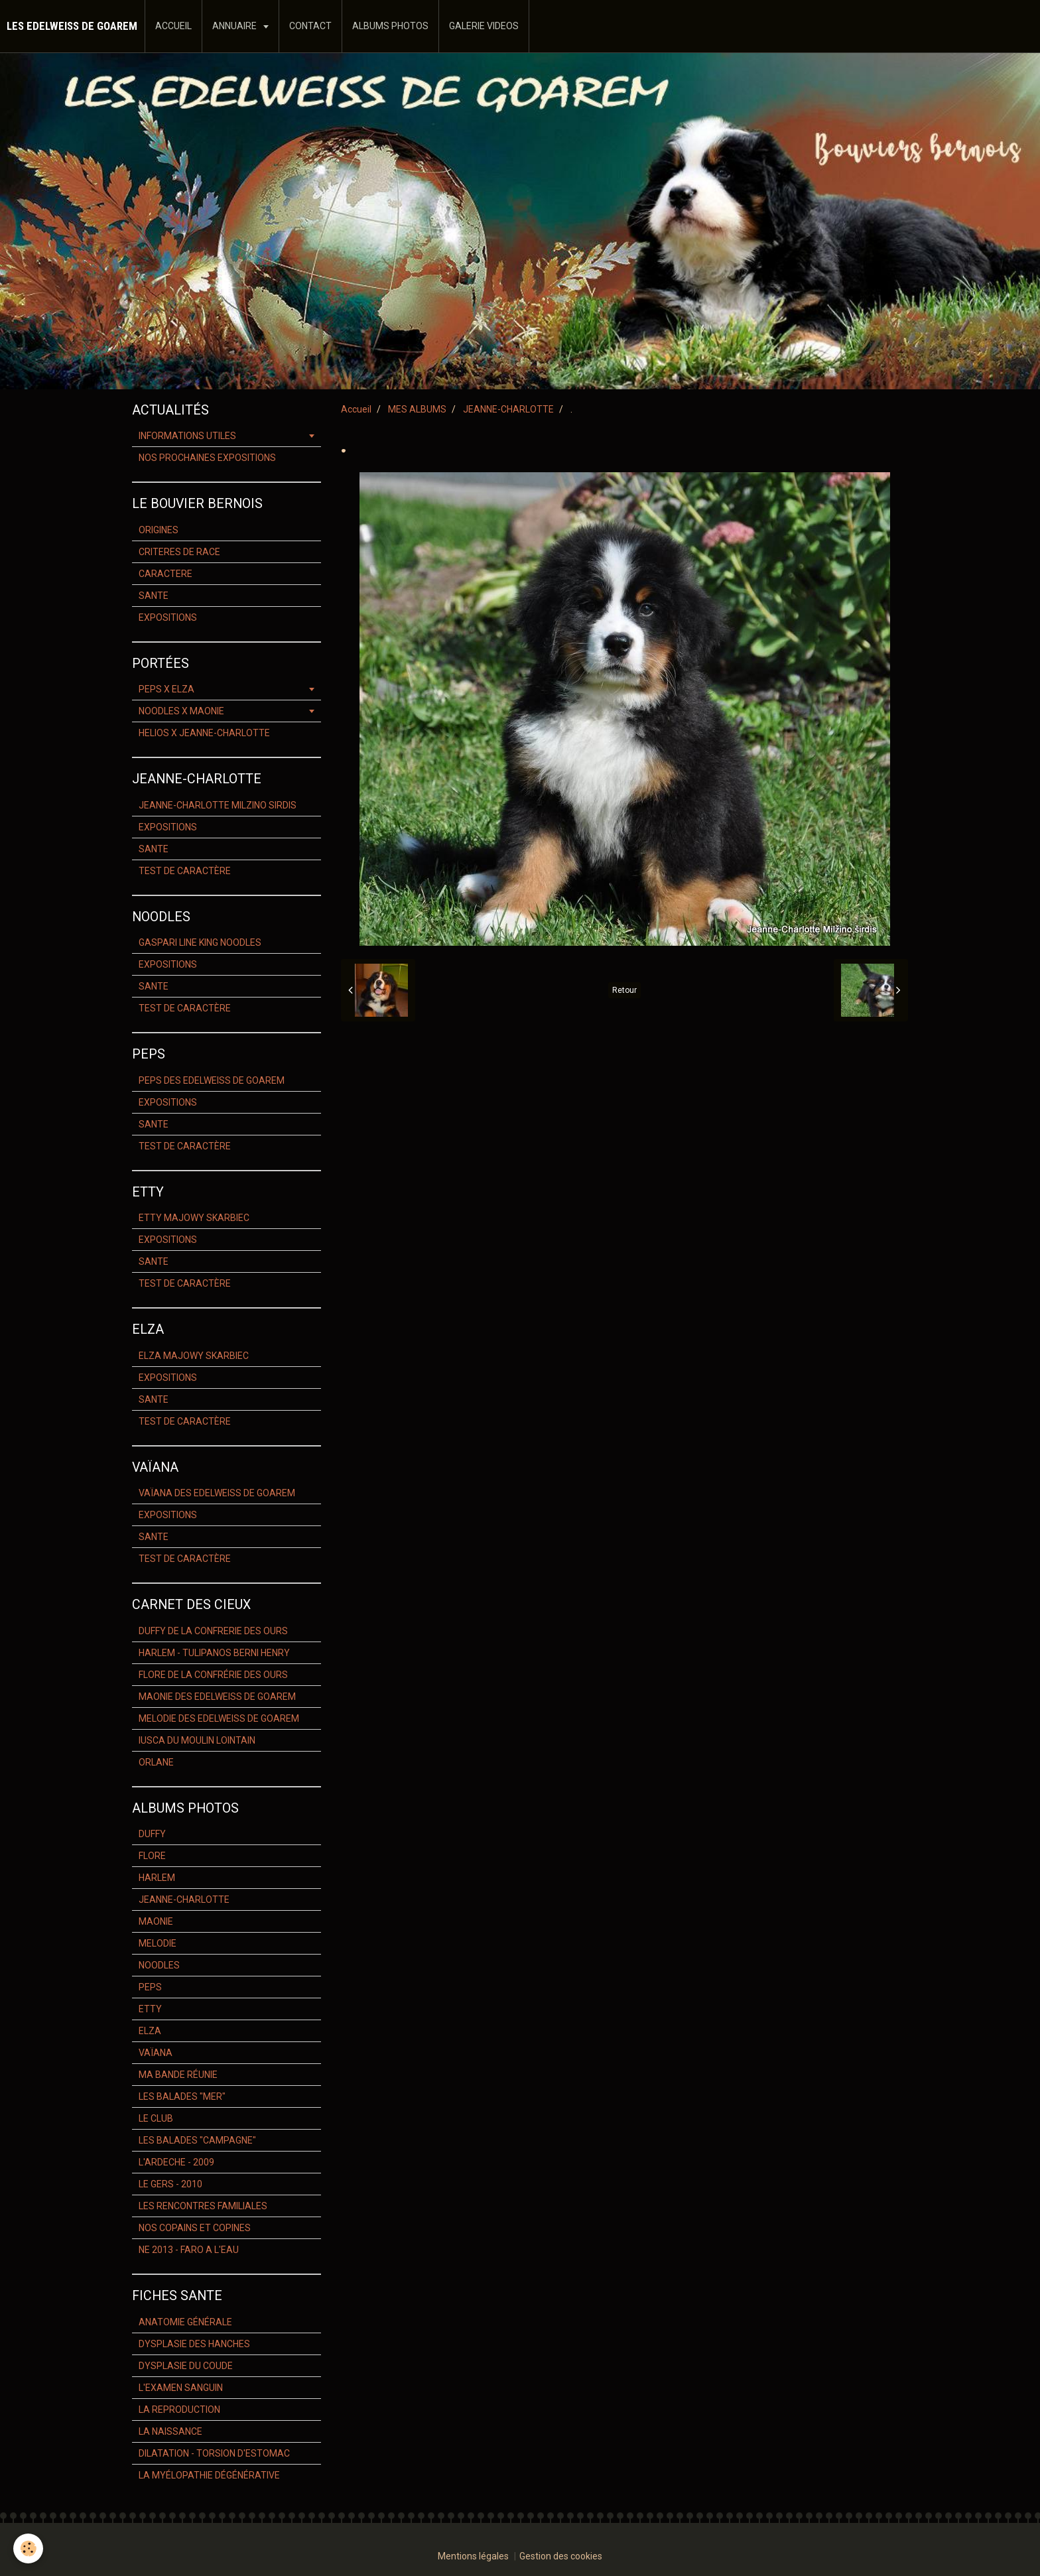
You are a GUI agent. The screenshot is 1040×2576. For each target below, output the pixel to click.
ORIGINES (158, 530)
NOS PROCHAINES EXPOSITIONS (207, 457)
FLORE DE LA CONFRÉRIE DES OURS (213, 1674)
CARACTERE (165, 573)
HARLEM (157, 1877)
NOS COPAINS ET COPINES (195, 2227)
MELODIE (157, 1943)
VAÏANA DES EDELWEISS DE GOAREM (217, 1493)
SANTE (153, 595)
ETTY (150, 2009)
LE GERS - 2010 (170, 2184)
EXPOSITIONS (168, 617)
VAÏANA (155, 2052)
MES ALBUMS (417, 409)
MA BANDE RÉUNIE (178, 2074)
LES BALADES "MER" (182, 2096)
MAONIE (156, 1921)
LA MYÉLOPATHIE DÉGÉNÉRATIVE (209, 2475)
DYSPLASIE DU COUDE (186, 2365)
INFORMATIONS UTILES (187, 435)
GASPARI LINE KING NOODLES (200, 942)
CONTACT (310, 26)
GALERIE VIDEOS (484, 26)
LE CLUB (156, 2118)
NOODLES (159, 1965)
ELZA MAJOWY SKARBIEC (194, 1355)
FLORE (152, 1855)
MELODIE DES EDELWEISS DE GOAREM (219, 1718)
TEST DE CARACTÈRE (185, 871)
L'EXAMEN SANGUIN (181, 2387)
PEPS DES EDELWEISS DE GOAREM (212, 1080)
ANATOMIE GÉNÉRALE (185, 2322)
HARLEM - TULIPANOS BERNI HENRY (214, 1652)
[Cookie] (28, 2548)
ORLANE (156, 1762)
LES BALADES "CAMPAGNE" (197, 2140)
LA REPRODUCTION (179, 2409)
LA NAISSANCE (170, 2431)
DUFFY (152, 1834)
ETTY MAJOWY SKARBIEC (194, 1217)
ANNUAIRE (235, 26)
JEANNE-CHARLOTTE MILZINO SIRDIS (217, 805)
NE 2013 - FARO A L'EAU (189, 2249)
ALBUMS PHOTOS (390, 26)
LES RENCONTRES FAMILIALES (203, 2206)
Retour (624, 990)
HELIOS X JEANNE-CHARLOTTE (204, 733)
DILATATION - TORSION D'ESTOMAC (214, 2453)
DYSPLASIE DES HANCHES (194, 2344)
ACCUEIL (173, 26)
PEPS (150, 1987)
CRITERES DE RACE (179, 552)
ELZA (150, 2031)
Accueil (356, 409)
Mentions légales (473, 2556)
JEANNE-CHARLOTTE (508, 409)
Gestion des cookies (560, 2556)
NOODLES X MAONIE (181, 711)
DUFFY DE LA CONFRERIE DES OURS (213, 1631)
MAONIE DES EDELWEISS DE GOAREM (217, 1696)
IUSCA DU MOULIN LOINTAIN (197, 1740)
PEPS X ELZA (166, 689)
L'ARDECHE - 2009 (176, 2162)
